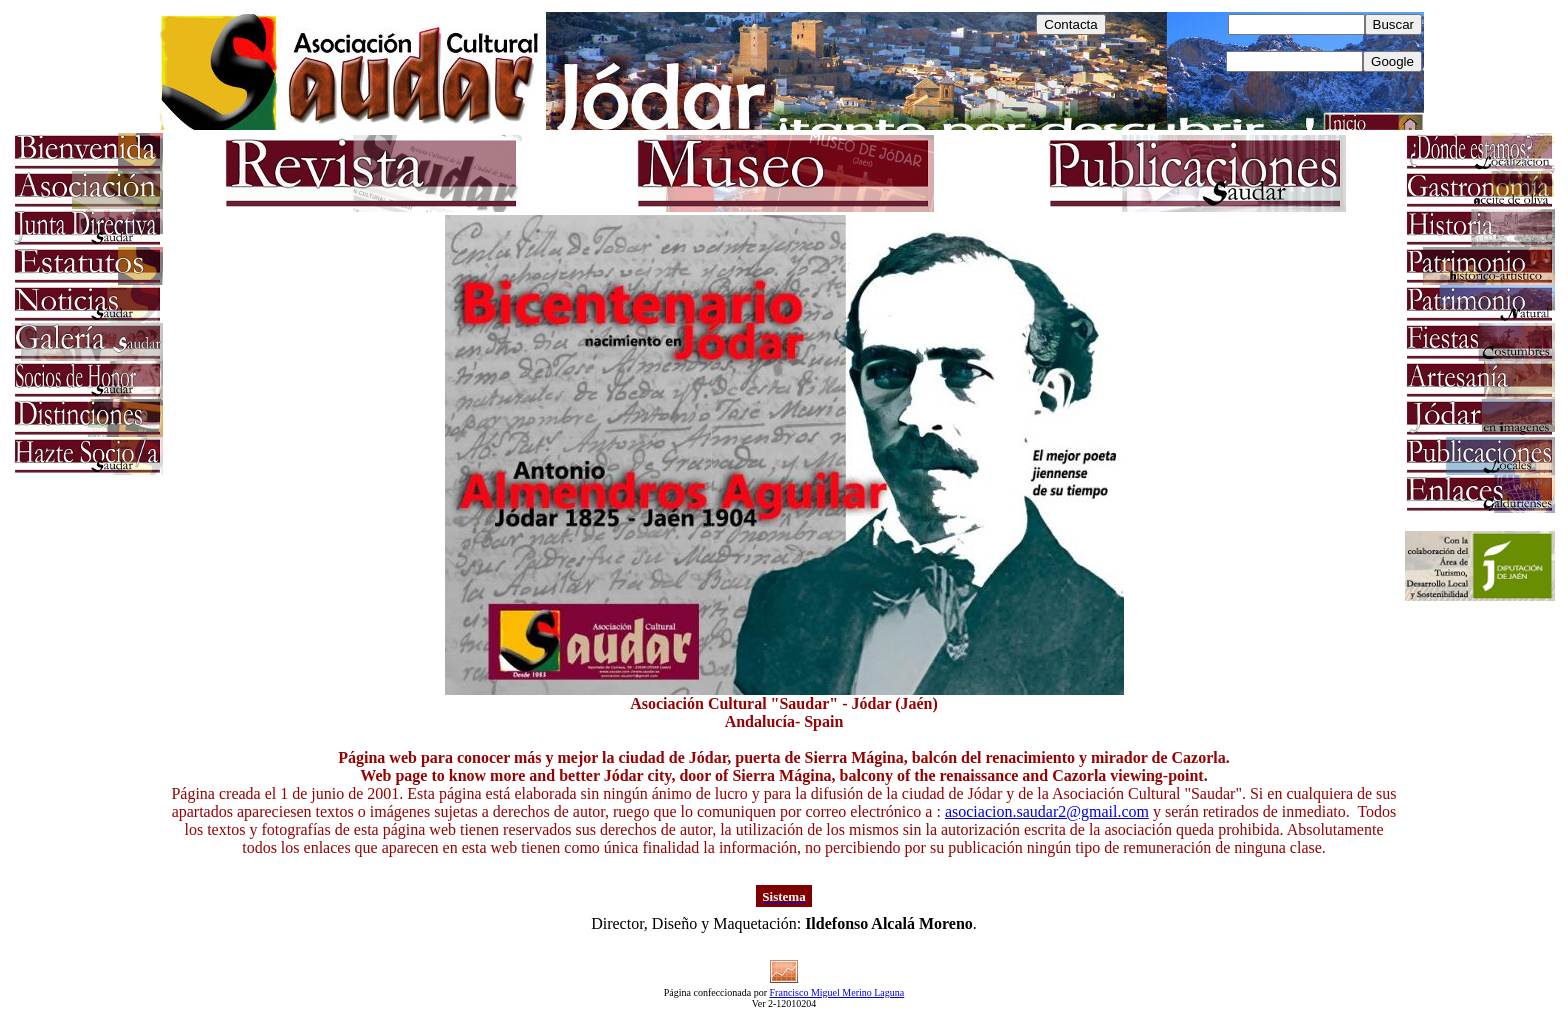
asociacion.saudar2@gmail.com (1047, 811)
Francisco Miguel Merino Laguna (837, 992)
